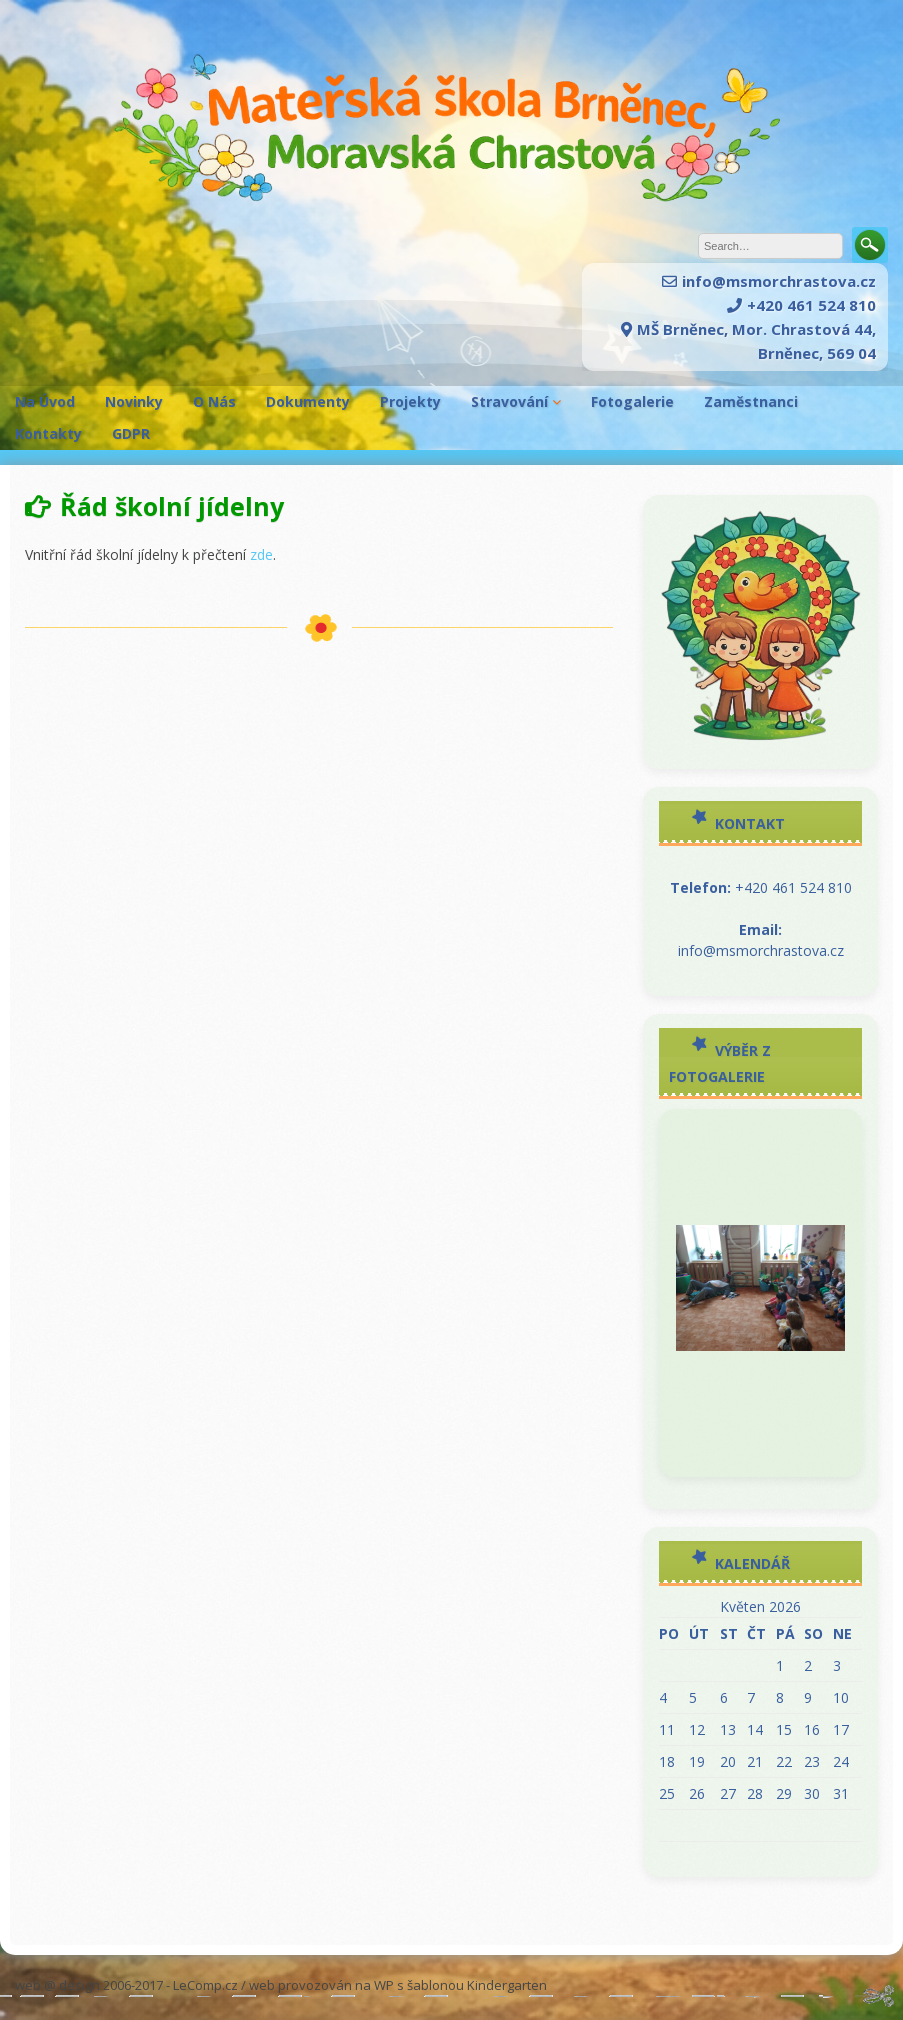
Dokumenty (308, 401)
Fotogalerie (632, 401)
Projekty (410, 401)
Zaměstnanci (751, 401)
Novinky (134, 401)
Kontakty (48, 433)
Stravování (509, 401)
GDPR (131, 433)
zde (261, 554)
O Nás (214, 401)
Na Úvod (45, 401)
